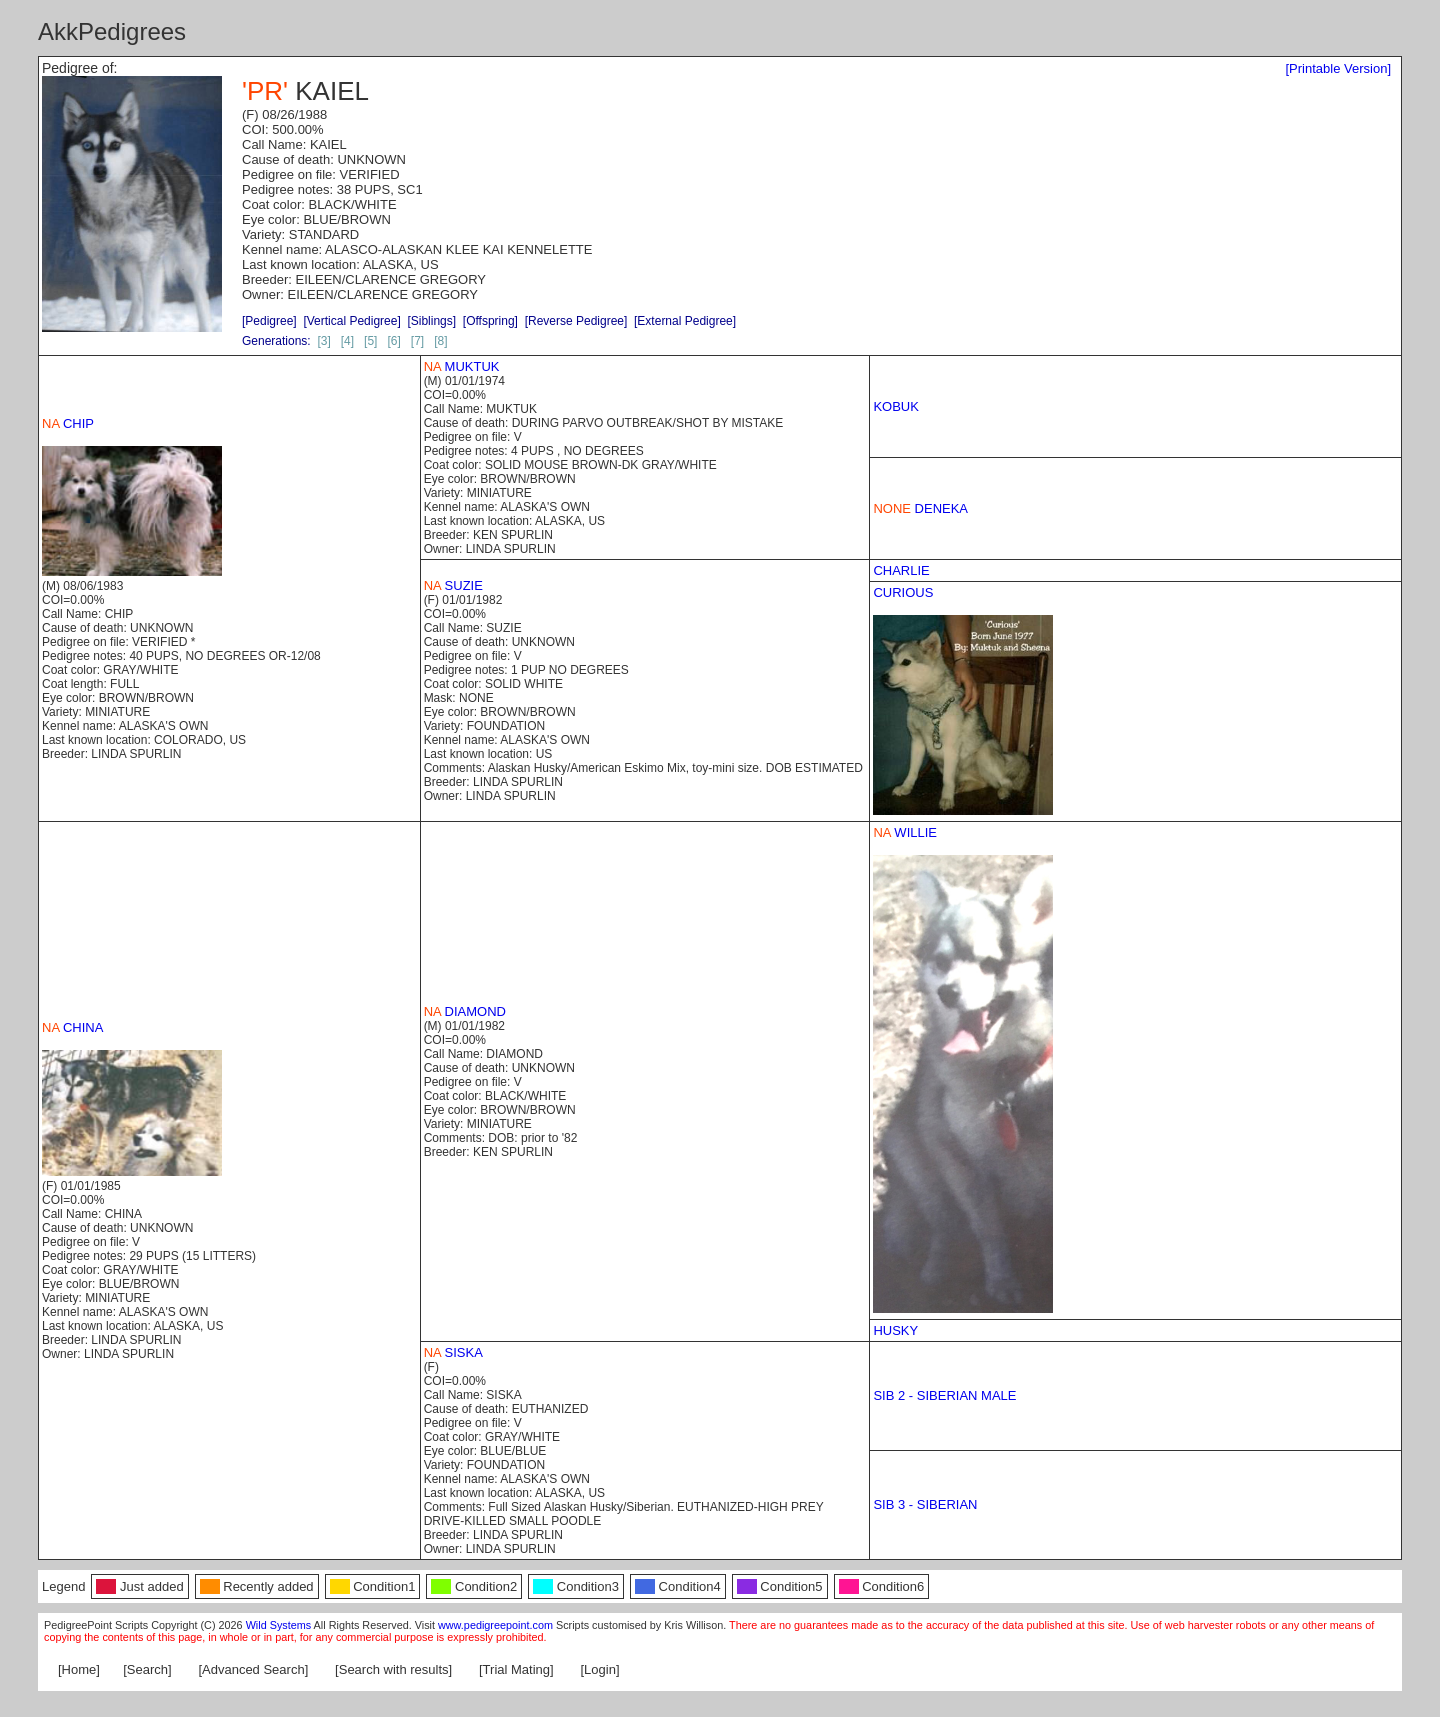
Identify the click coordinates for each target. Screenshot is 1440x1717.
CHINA (72, 1027)
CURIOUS (903, 592)
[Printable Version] (1338, 68)
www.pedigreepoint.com (495, 1625)
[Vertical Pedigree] (351, 321)
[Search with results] (393, 1669)
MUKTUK (462, 366)
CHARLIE (901, 570)
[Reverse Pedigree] (576, 321)
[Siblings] (431, 321)
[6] (393, 341)
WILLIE (905, 832)
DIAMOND (465, 1011)
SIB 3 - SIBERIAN (925, 1504)
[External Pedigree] (685, 321)
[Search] (147, 1669)
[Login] (600, 1669)
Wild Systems (279, 1625)
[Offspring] (490, 321)
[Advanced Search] (253, 1669)
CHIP (68, 423)
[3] (323, 341)
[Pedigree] (269, 321)
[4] (347, 341)
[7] (417, 341)
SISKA (453, 1352)
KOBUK (896, 406)
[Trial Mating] (516, 1669)
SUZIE (453, 585)
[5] (370, 341)
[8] (440, 341)
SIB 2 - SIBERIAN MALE (944, 1395)
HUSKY (895, 1330)
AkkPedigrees (112, 31)
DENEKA (920, 508)
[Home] (79, 1669)
